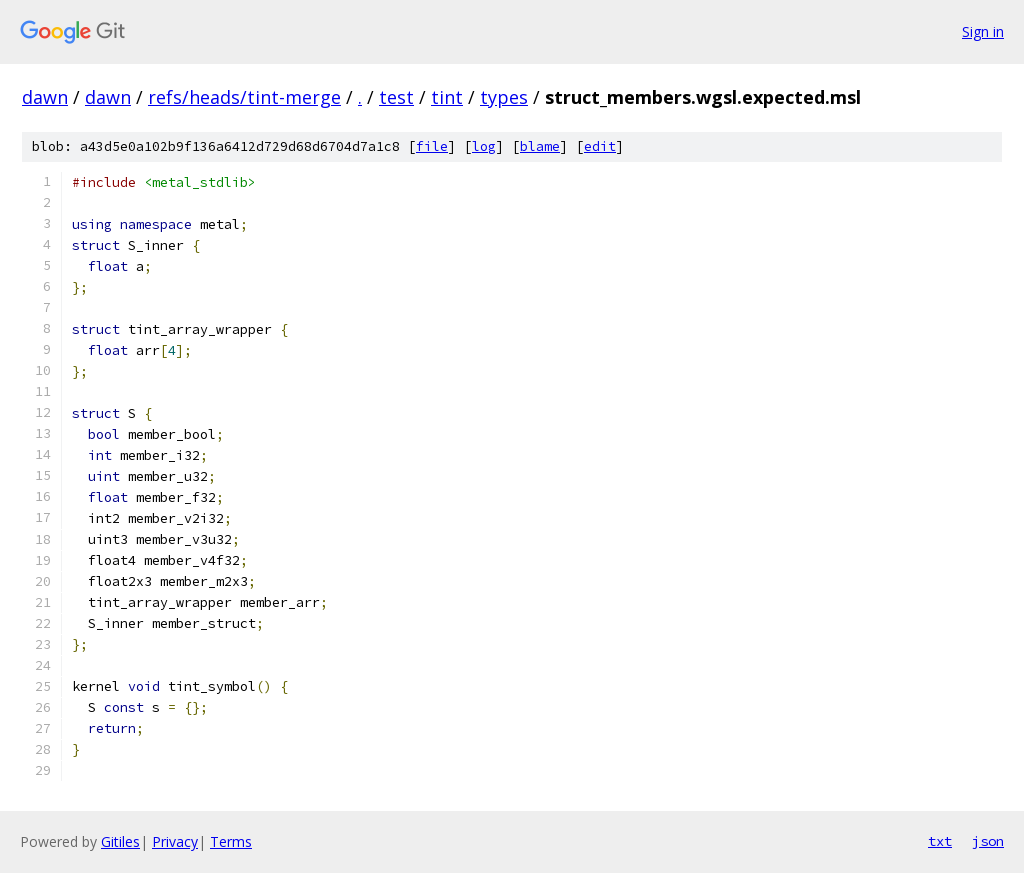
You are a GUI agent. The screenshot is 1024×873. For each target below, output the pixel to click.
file (432, 146)
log (484, 146)
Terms (231, 841)
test (396, 97)
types (504, 97)
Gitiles (120, 841)
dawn (45, 97)
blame (540, 146)
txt (940, 841)
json (988, 841)
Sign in (983, 31)
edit (600, 146)
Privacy (175, 841)
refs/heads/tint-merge (244, 97)
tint (447, 97)
